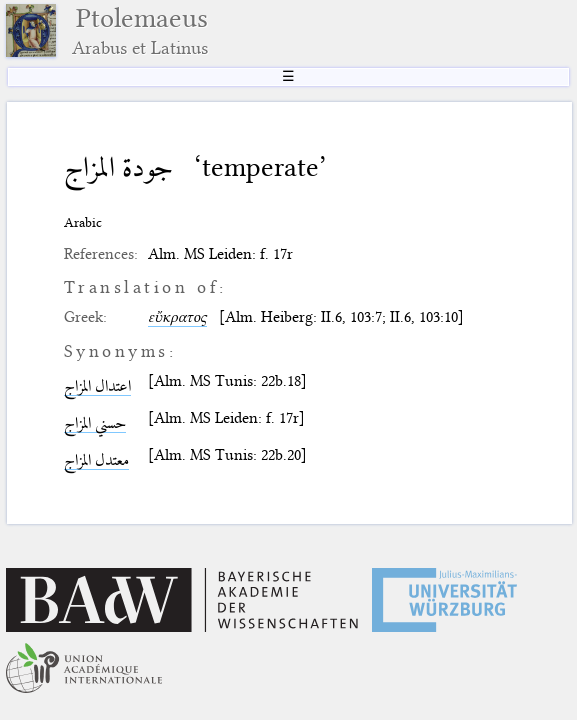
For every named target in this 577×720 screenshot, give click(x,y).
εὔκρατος (177, 317)
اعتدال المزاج (97, 386)
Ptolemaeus (140, 30)
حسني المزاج (95, 423)
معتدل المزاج (96, 460)
